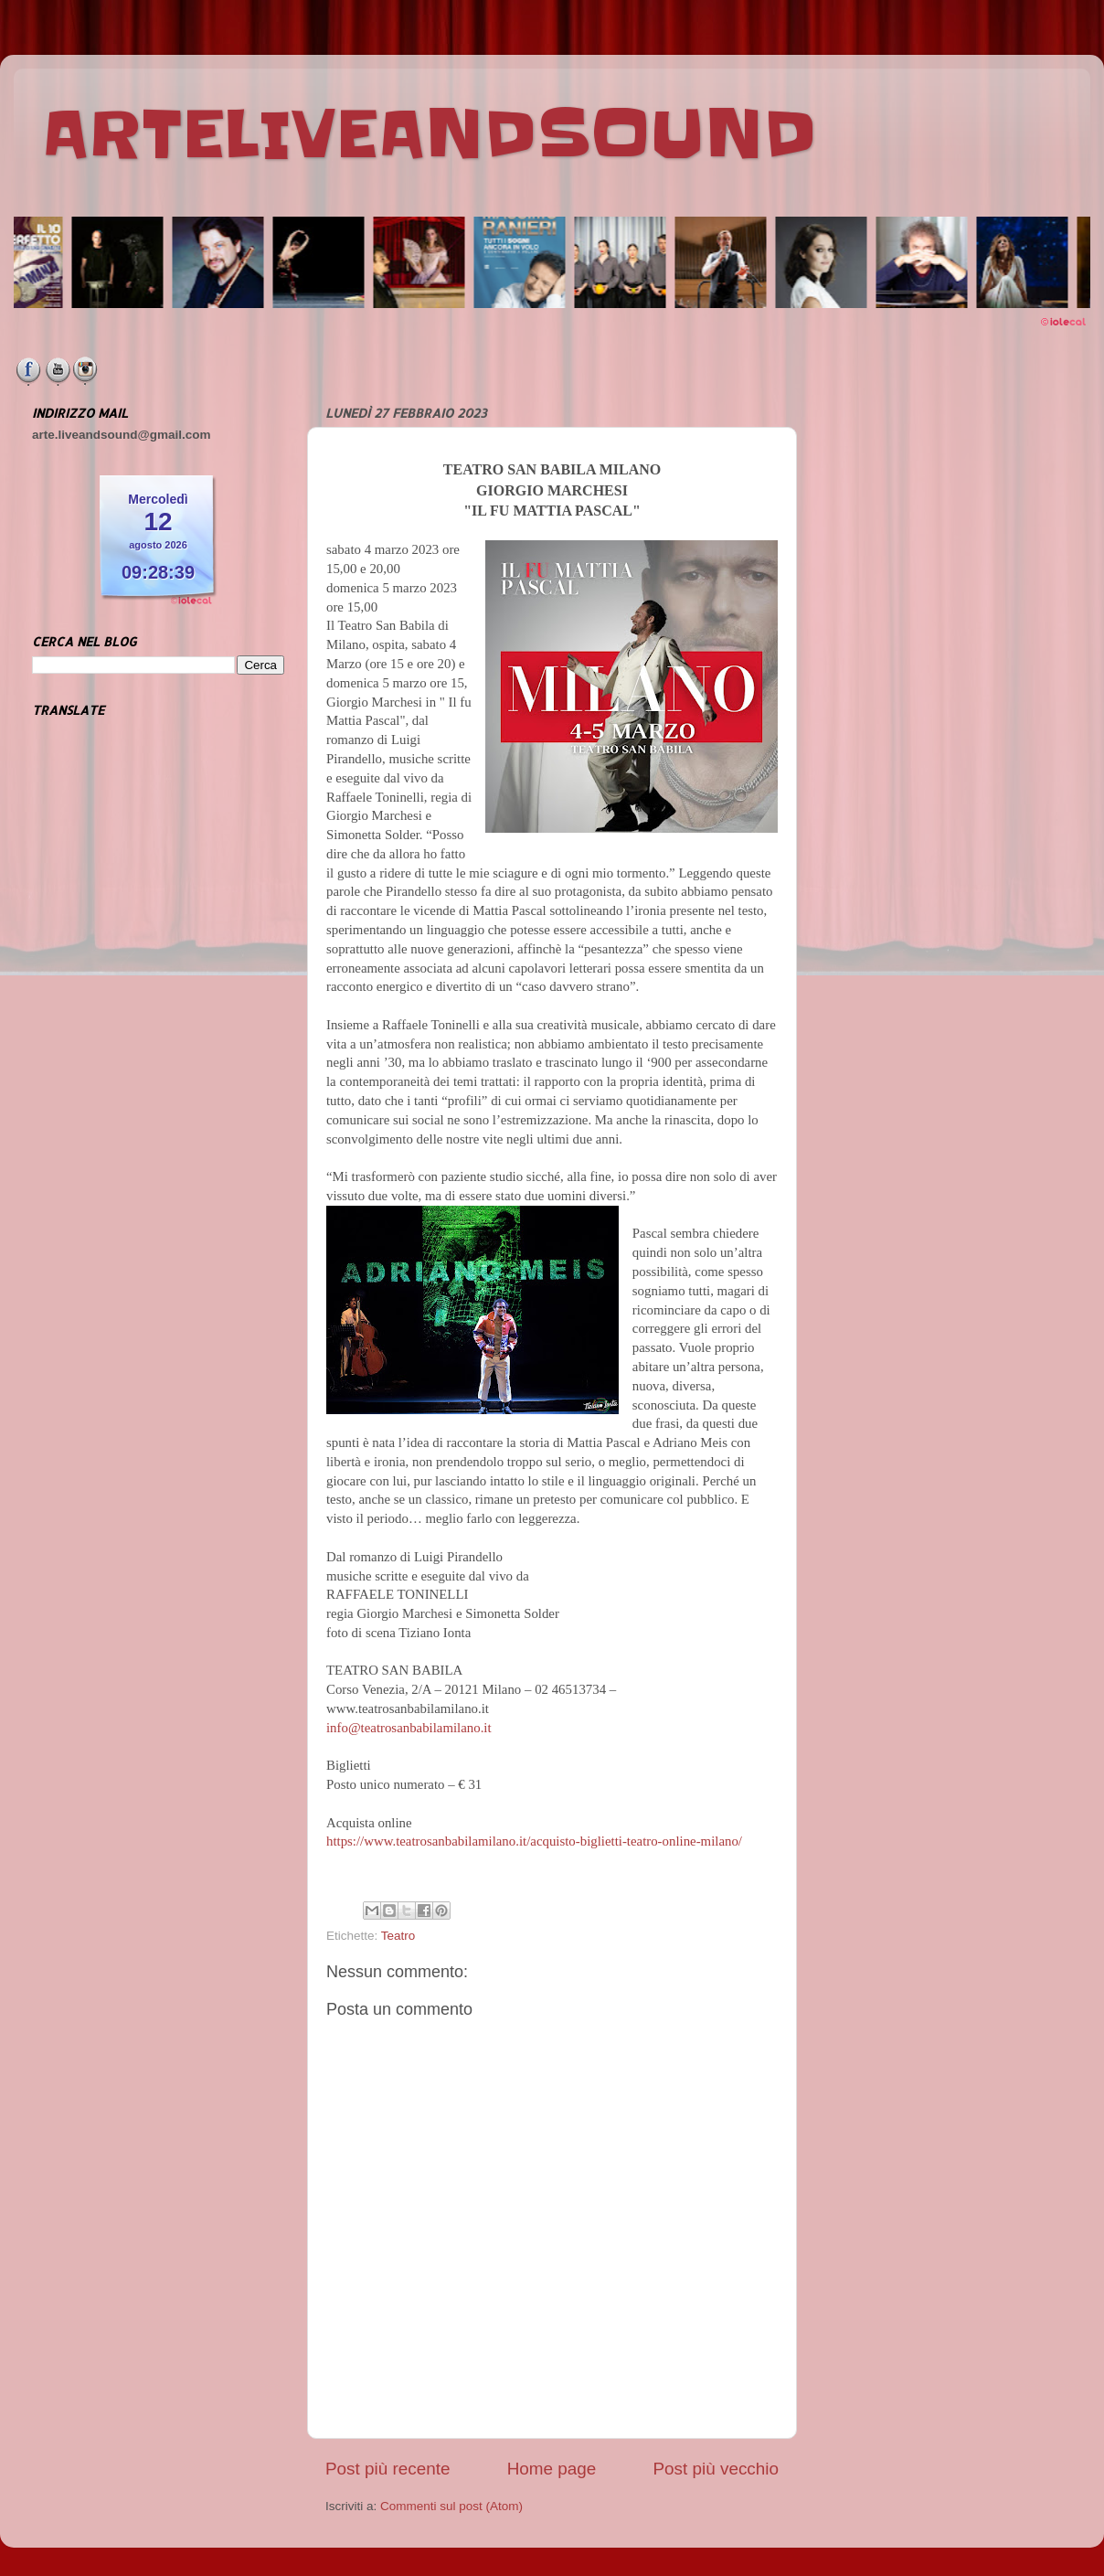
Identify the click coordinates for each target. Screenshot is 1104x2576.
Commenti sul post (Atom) (451, 2506)
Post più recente (388, 2468)
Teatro (398, 1936)
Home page (552, 2468)
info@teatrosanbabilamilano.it (409, 1727)
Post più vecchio (716, 2468)
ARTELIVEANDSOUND (429, 134)
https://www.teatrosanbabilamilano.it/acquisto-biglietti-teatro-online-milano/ (534, 1841)
